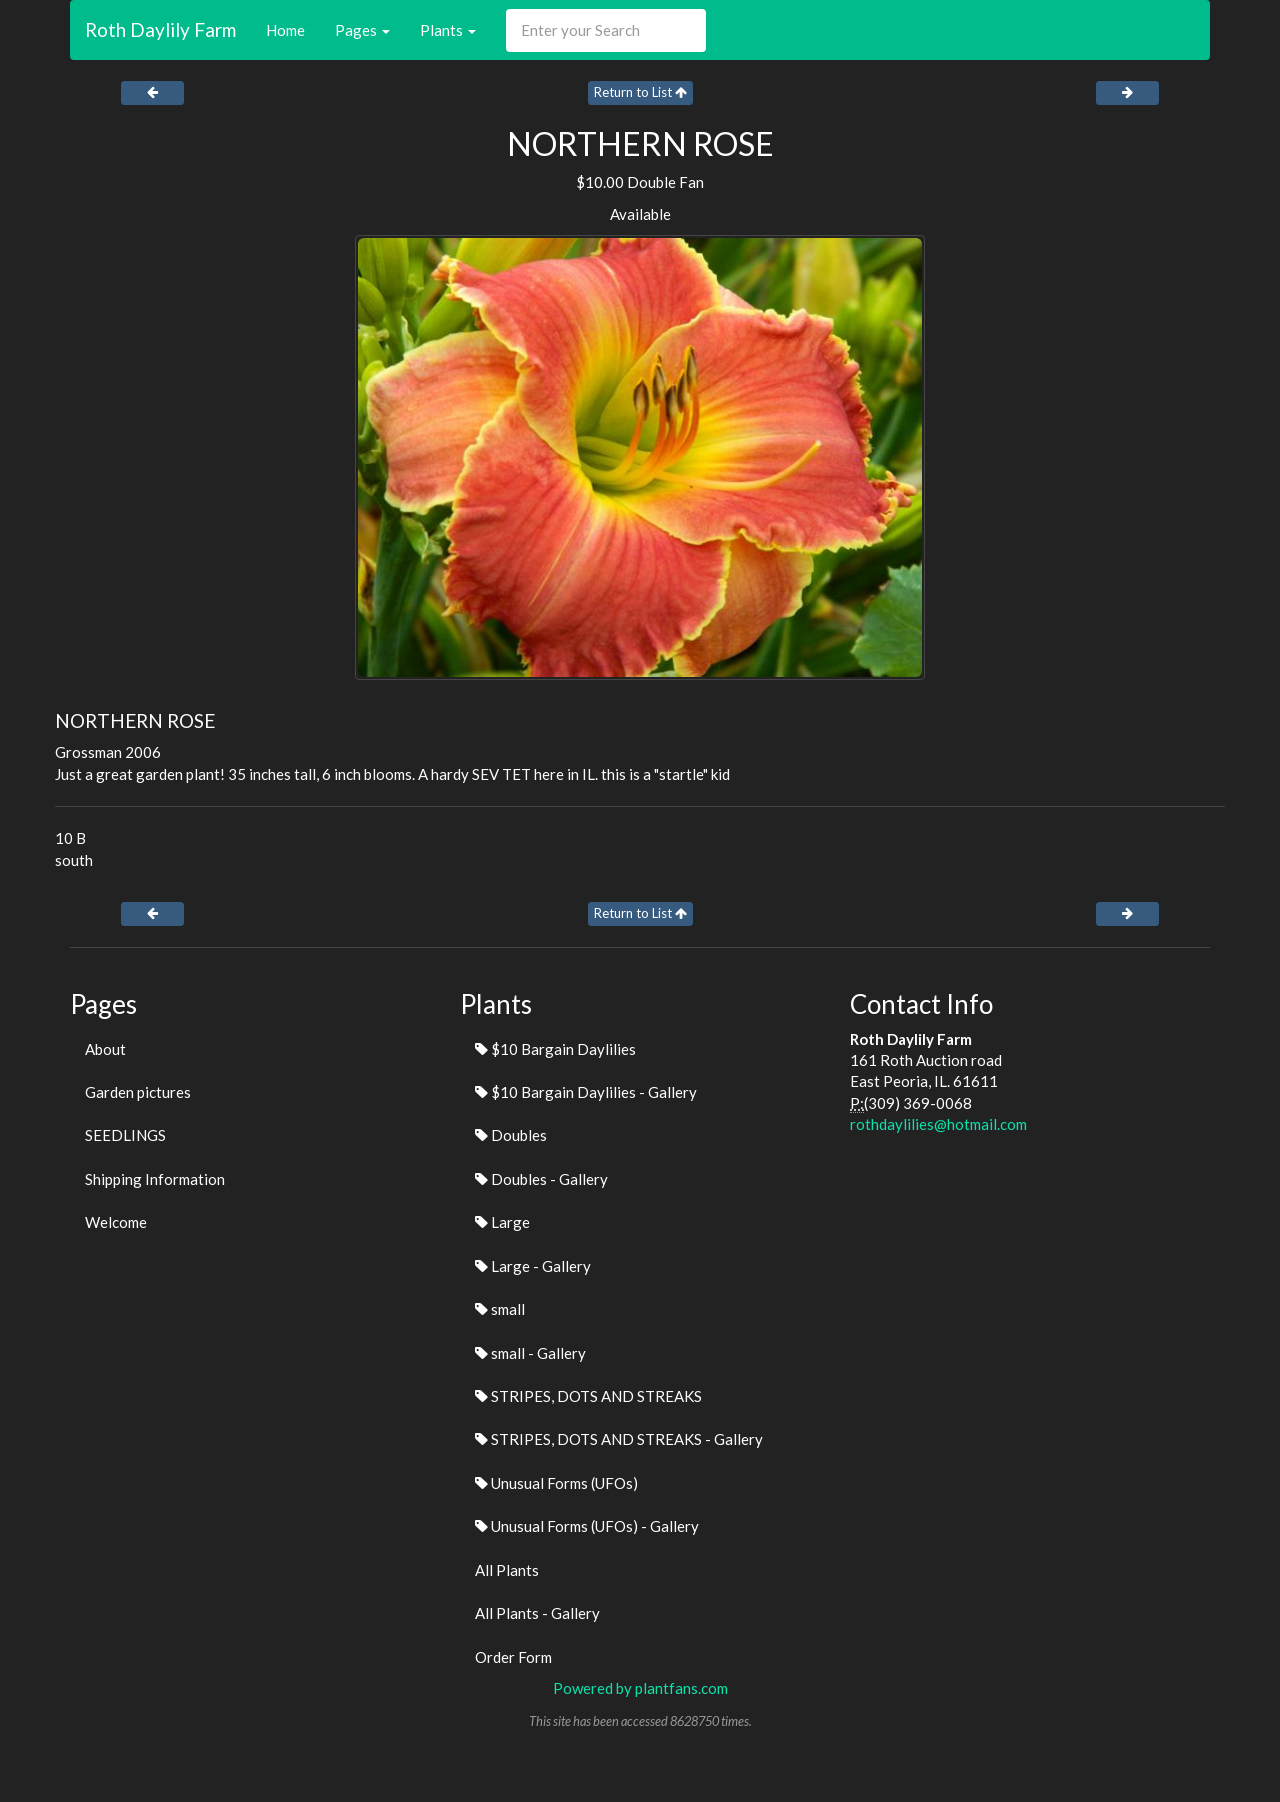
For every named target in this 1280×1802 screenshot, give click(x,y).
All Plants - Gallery (537, 1613)
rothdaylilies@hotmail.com (938, 1124)
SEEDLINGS (125, 1135)
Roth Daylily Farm (160, 29)
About (105, 1049)
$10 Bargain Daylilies (555, 1049)
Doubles (511, 1135)
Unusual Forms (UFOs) (556, 1483)
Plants (448, 30)
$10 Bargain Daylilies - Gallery (586, 1092)
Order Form (513, 1657)
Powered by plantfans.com (640, 1688)
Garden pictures (138, 1092)
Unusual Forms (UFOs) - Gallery (587, 1526)
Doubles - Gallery (541, 1179)
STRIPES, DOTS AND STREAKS (588, 1396)
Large (502, 1222)
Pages (362, 30)
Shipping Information (155, 1179)
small (500, 1309)
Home (285, 30)
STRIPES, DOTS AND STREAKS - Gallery (619, 1439)
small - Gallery (530, 1353)
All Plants (507, 1570)
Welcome (116, 1222)
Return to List (640, 92)
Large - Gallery (533, 1266)
